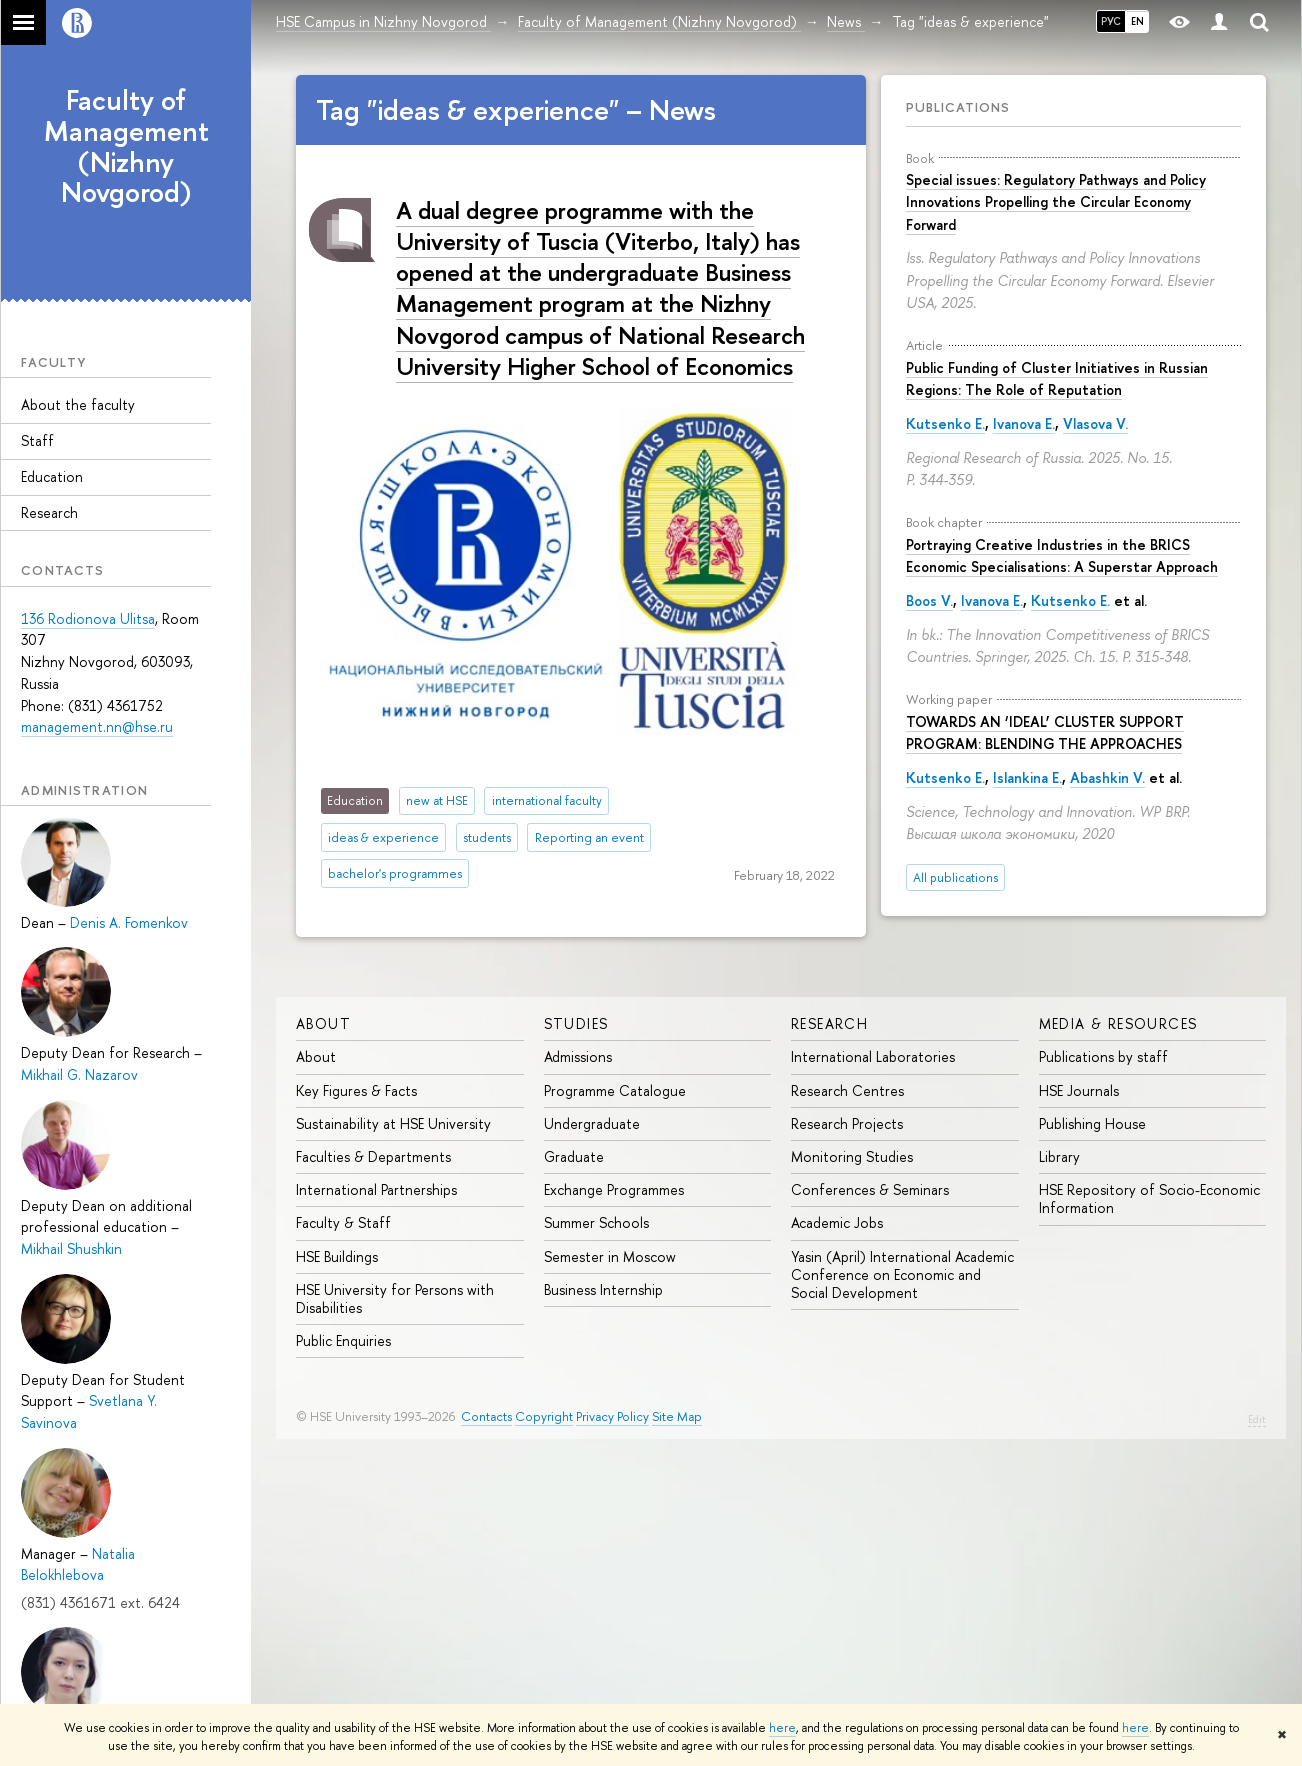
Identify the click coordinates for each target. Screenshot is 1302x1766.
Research (49, 512)
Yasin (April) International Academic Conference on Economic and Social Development (902, 1274)
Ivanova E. (1024, 423)
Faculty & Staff (343, 1222)
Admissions (578, 1056)
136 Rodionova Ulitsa (88, 618)
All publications (955, 877)
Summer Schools (596, 1222)
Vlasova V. (1095, 423)
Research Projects (847, 1123)
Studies (576, 1023)
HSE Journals (1079, 1090)
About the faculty (78, 404)
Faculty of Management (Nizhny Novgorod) (126, 146)
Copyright (544, 1416)
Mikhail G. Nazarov (79, 1074)
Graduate (574, 1156)
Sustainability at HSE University (393, 1123)
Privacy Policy (612, 1416)
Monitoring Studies (852, 1156)
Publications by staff (1103, 1056)
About (323, 1023)
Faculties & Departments (373, 1156)
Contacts (486, 1416)
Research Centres (847, 1090)
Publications (958, 107)
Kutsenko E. (945, 423)
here (782, 1728)
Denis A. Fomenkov (129, 922)
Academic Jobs (837, 1222)
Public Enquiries (343, 1340)
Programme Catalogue (615, 1090)
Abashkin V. (1107, 777)
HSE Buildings (337, 1256)
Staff (37, 440)
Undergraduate (592, 1123)
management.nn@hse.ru (97, 726)
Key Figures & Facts (356, 1090)
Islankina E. (1027, 777)
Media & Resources (1118, 1023)
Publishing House (1092, 1123)
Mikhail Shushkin (71, 1248)
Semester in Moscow (610, 1256)
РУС (1111, 21)
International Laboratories (873, 1056)
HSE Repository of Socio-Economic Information (1149, 1198)
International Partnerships (376, 1189)
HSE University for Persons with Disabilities (395, 1298)
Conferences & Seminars (870, 1189)
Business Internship (603, 1289)
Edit (1257, 1419)
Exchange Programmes (614, 1189)
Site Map (677, 1416)
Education (52, 476)
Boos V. (929, 600)
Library (1059, 1156)
